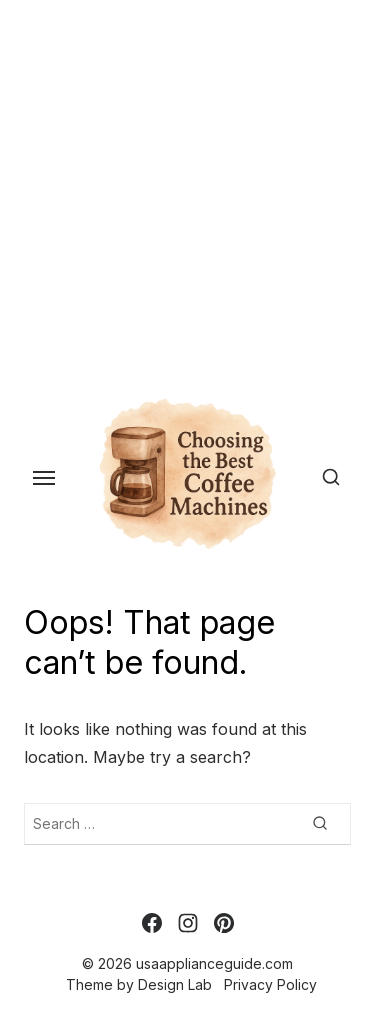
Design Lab (175, 984)
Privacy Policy (270, 984)
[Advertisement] (187, 187)
